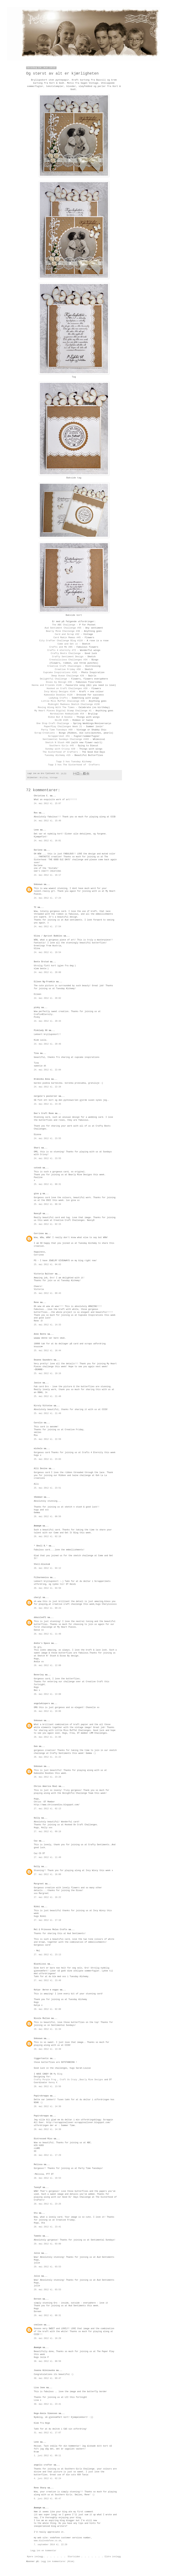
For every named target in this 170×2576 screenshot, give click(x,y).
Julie (37, 2253)
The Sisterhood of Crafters (60, 752)
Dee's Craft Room (44, 1113)
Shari (37, 1148)
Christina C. (41, 796)
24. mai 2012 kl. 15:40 (47, 821)
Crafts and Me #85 (61, 647)
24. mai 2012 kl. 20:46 (47, 1044)
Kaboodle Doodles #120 (58, 695)
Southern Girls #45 (61, 745)
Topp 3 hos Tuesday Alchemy (74, 761)
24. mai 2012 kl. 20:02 (47, 998)
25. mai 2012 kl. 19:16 (47, 1373)
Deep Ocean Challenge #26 (67, 675)
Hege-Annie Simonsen (45, 2413)
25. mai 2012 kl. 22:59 (47, 1439)
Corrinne (39, 1233)
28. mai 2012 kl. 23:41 (47, 2227)
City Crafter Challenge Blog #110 (61, 640)
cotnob (37, 1168)
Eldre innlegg (113, 2557)
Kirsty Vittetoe (43, 1406)
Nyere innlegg (35, 2557)
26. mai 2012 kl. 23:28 (47, 1777)
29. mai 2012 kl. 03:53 (47, 2267)
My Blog (58, 2074)
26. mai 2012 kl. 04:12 (47, 1568)
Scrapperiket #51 (59, 736)
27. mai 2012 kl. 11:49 (47, 1857)
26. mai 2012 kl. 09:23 (47, 1608)
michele (38, 1448)
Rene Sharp (40, 2488)
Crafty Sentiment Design (67, 656)
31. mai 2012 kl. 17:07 (47, 2433)
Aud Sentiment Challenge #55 (63, 628)
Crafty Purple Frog (45, 2079)
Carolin (38, 1423)
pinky (37, 1007)
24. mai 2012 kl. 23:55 (47, 1138)
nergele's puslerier (45, 1096)
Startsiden (74, 2557)
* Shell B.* (40, 1546)
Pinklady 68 (40, 1030)
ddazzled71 (40, 1617)
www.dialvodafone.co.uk (47, 2541)
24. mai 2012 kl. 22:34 (47, 1087)
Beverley (39, 1675)
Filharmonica (41, 1577)
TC (35, 907)
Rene (36, 1302)
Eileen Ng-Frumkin (44, 982)
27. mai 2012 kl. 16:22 (47, 1897)
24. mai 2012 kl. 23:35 (47, 1104)
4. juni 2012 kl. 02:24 (47, 2478)
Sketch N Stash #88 (57, 742)
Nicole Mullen (42, 2018)
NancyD (37, 1213)
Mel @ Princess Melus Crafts (50, 1929)
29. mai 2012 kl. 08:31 (47, 2315)
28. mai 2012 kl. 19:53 (47, 2178)
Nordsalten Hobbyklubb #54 (67, 714)
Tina (36, 1053)
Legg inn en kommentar (43, 2550)
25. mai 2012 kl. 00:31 (47, 1184)
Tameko (37, 2236)
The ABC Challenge (63, 625)
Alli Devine (40, 1468)
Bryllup (43, 778)
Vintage (54, 778)
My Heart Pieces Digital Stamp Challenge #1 (62, 710)
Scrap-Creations (44, 733)
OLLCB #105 (61, 720)
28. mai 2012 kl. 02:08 (47, 2009)
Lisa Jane (39, 2387)
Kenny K (53, 2082)
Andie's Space (42, 1643)
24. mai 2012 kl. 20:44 (47, 1021)
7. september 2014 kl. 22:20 (50, 2544)
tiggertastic (41, 2058)
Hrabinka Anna (42, 1079)
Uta (36, 2213)
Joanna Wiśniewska (44, 2370)
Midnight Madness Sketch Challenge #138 (74, 704)
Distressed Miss (43, 2139)
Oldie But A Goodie (60, 717)
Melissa (38, 2164)
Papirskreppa (41, 2096)
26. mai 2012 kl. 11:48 (47, 1634)
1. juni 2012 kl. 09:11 (47, 2455)
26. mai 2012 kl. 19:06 (47, 1711)
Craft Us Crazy (68, 2079)
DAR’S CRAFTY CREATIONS (47, 871)
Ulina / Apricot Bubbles (48, 936)
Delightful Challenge (53, 679)
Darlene (39, 850)
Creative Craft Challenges (64, 666)
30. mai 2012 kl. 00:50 (47, 2361)
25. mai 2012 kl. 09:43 (47, 1293)
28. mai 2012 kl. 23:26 (47, 2204)
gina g (37, 1193)
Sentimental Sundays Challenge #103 (66, 739)
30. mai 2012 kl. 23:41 (47, 2404)
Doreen (37, 2299)
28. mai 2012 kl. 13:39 (47, 2049)
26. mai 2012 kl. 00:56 (47, 1516)
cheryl (37, 1597)
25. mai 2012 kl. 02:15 (47, 1224)
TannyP (37, 2187)
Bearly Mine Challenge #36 (63, 631)
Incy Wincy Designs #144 (59, 691)
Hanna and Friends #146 (47, 685)
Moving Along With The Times (56, 707)
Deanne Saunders (43, 1360)
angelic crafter (43, 2465)
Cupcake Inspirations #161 (60, 672)
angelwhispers (42, 1703)
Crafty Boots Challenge (66, 653)
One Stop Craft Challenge (52, 723)
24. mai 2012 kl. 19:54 (47, 952)
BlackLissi (40, 1964)
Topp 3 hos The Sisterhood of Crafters (74, 764)
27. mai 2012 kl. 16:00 (47, 1874)
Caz (36, 1841)
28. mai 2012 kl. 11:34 (47, 2029)
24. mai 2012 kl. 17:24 (47, 898)
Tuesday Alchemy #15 (57, 755)
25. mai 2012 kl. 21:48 (47, 1396)
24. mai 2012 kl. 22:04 (47, 1070)
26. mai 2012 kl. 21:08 (47, 1737)
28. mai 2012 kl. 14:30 (47, 2106)
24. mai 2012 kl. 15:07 (47, 803)
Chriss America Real (45, 1786)
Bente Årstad (41, 962)
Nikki (37, 1906)
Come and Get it (68, 644)
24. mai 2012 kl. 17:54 (47, 926)
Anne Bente (40, 1334)
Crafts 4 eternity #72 (61, 650)
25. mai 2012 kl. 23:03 (47, 1459)
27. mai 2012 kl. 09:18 (47, 1831)
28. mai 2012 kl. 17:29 (47, 2155)
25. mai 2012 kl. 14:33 (47, 1325)
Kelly (37, 1818)
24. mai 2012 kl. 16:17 (47, 875)
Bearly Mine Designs (91, 2079)
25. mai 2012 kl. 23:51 (47, 1488)
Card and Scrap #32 (67, 634)
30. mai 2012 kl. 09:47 (47, 2378)
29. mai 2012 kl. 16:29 (47, 2338)
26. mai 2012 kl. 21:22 (47, 1757)
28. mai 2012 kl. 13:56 (47, 2086)
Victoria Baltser (44, 1274)
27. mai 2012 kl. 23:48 (47, 1980)
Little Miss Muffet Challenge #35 (63, 701)
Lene (36, 830)
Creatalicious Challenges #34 (68, 659)
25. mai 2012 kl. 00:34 (47, 1204)
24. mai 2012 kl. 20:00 (47, 972)
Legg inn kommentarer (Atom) (57, 2561)
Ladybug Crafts (58, 698)
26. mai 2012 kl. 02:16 (47, 1536)
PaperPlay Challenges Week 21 (63, 726)
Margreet (39, 1884)
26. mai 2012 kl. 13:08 (47, 1694)
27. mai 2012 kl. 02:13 (47, 1809)
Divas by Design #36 (59, 682)
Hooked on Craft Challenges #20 (67, 688)
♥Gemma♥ (38, 1497)
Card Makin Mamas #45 (67, 637)
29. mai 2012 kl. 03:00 (47, 2244)
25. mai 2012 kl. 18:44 (47, 1350)
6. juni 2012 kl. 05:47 (47, 2499)
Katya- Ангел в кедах (46, 1990)
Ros (36, 813)
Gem (36, 1746)
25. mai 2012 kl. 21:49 (47, 1413)
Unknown (38, 884)
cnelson (38, 2325)
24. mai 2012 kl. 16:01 (47, 841)
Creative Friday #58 (68, 669)
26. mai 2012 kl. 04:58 (47, 1588)
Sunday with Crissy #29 (60, 749)
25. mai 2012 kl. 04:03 (47, 1264)
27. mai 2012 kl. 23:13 (47, 1955)
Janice (37, 1383)
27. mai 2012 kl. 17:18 (47, 1920)
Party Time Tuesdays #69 (56, 730)
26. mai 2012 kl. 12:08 (47, 1665)
